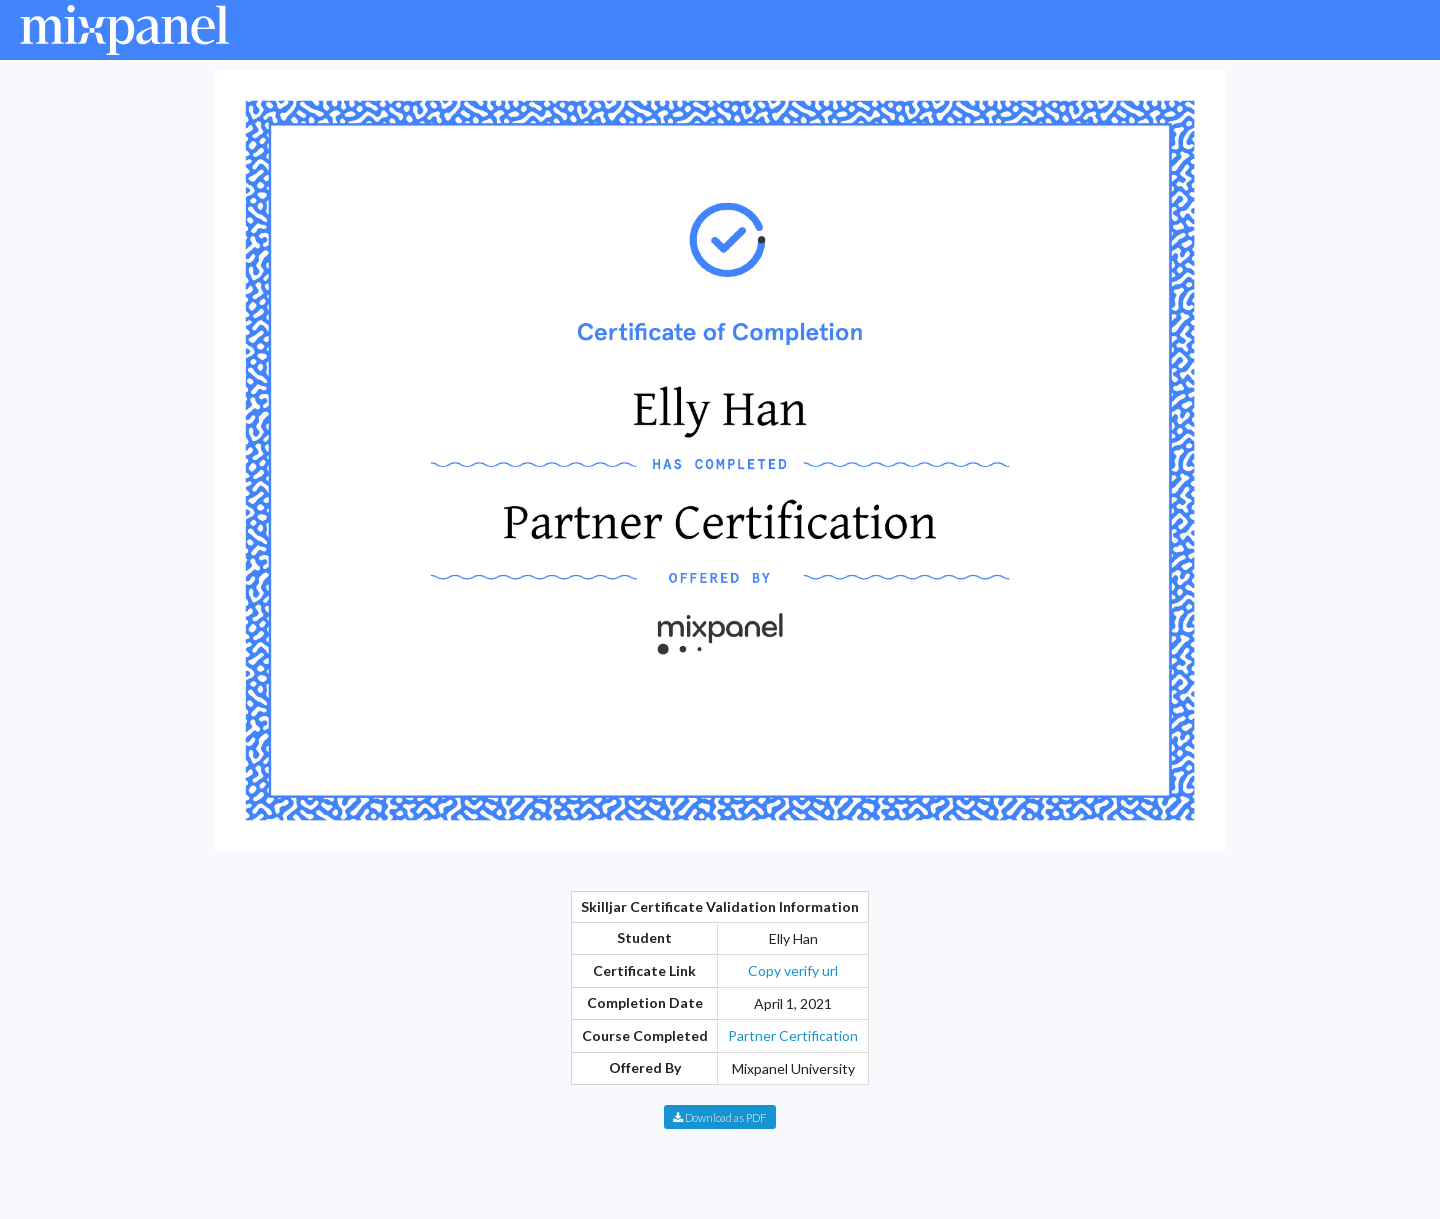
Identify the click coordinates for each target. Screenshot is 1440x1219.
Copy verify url (793, 970)
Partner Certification (793, 1035)
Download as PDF (719, 1117)
